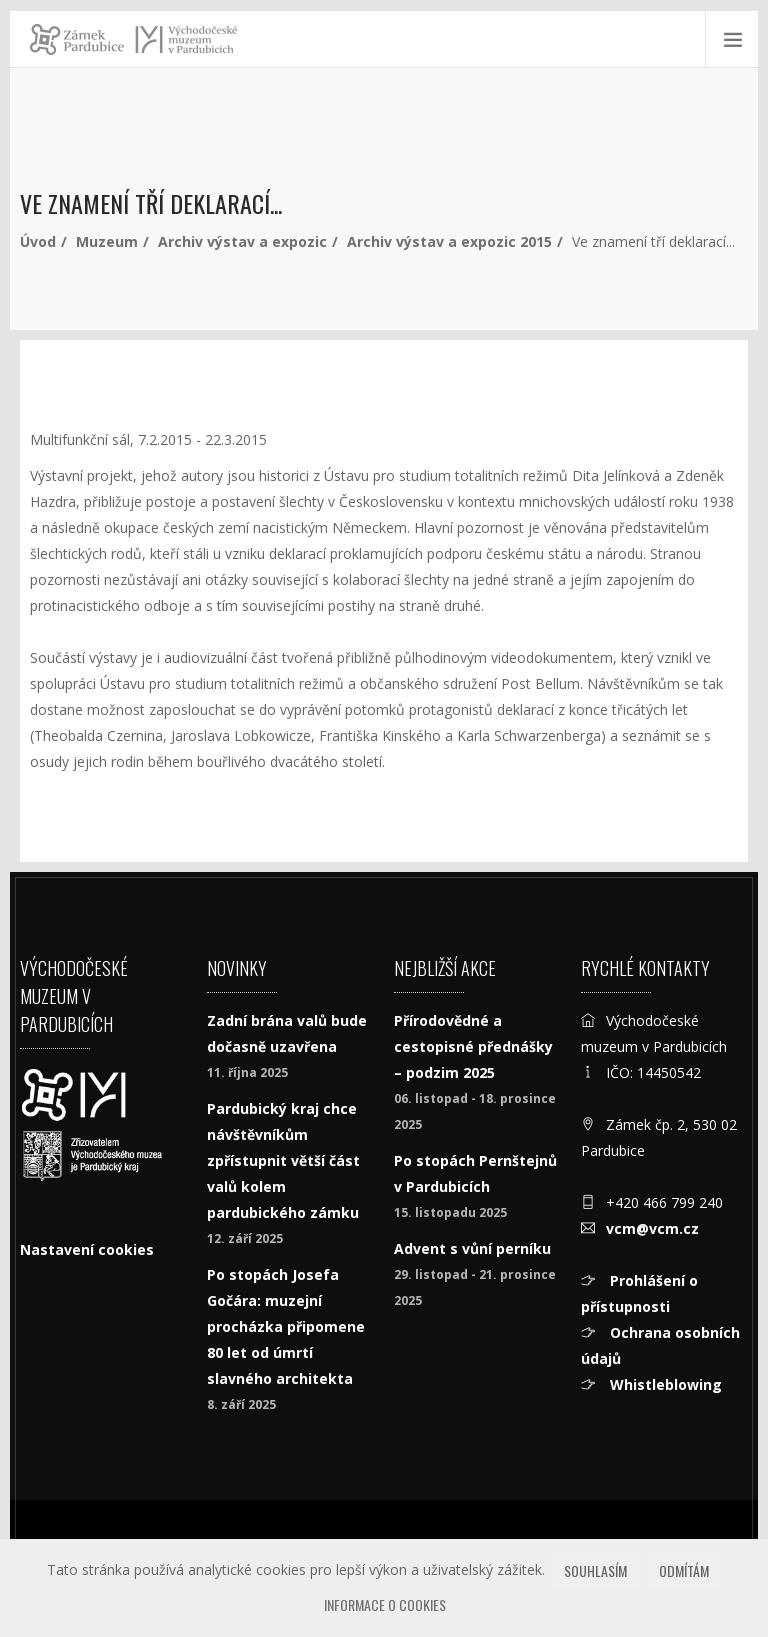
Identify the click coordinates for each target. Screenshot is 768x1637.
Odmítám (684, 1570)
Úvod (38, 241)
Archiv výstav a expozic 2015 (449, 241)
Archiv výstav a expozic (242, 241)
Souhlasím (595, 1570)
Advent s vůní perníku (472, 1248)
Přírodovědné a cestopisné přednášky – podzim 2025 (473, 1046)
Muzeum (107, 241)
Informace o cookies (385, 1604)
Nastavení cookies (87, 1249)
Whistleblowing (664, 1384)
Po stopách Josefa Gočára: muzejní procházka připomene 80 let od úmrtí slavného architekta (286, 1326)
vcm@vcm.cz (652, 1228)
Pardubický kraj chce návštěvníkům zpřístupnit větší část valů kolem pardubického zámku (283, 1160)
